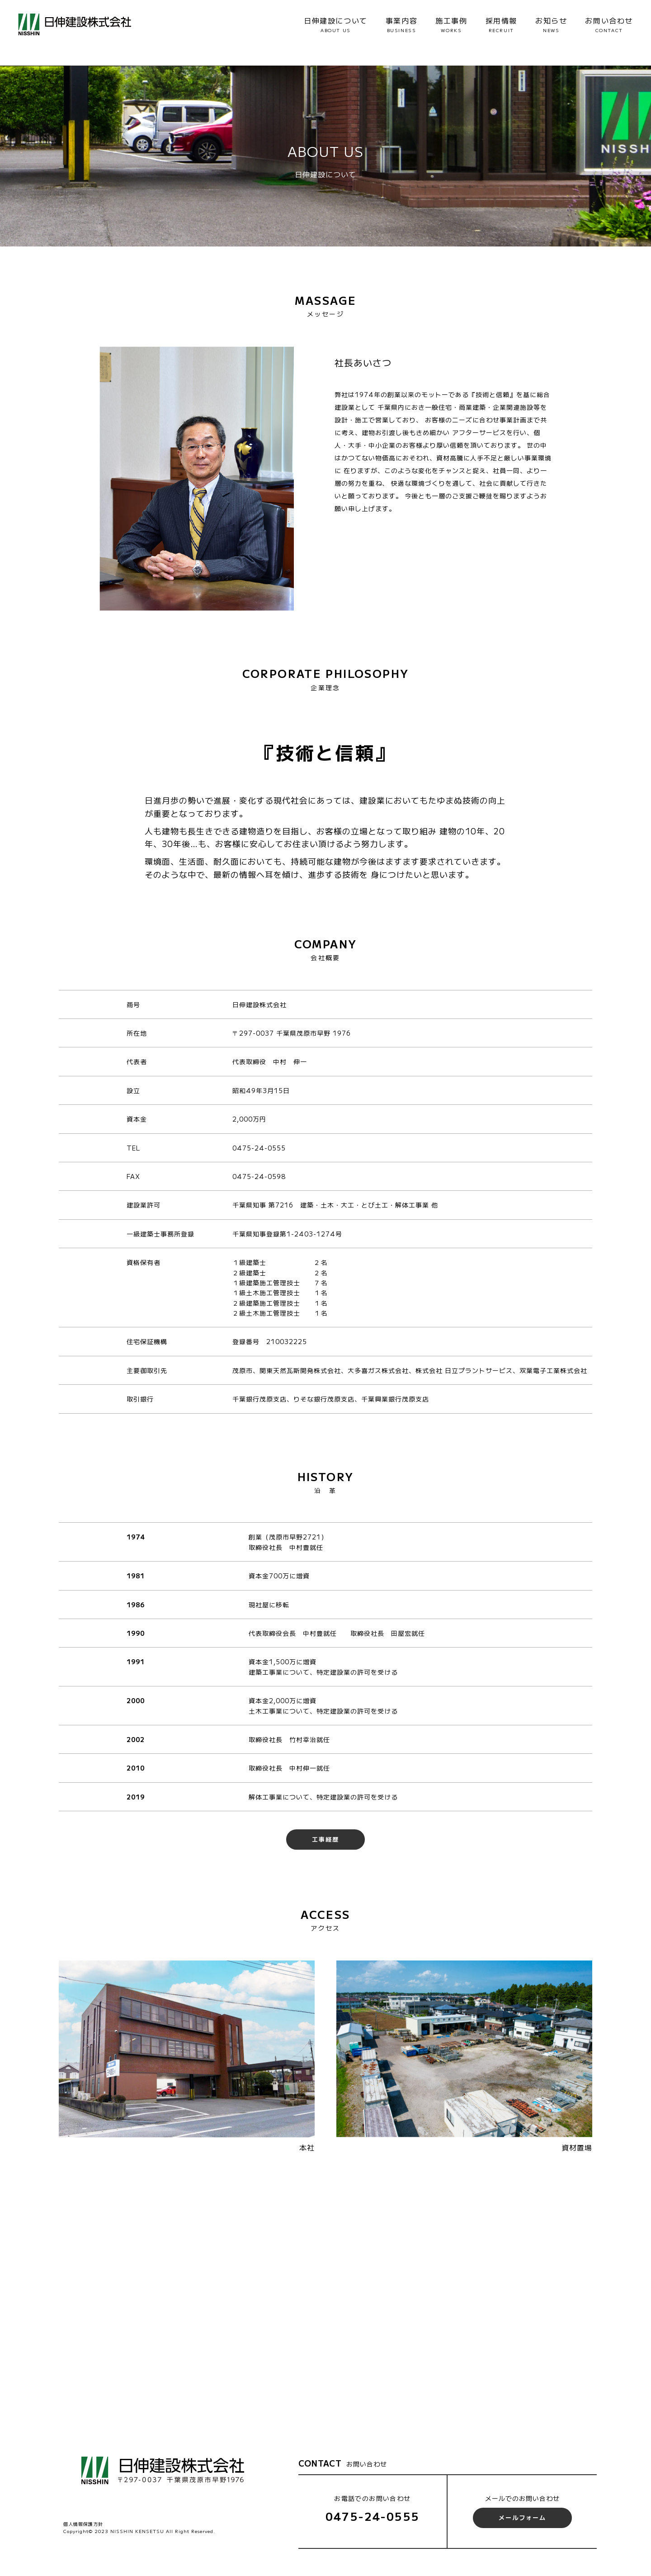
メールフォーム (522, 2517)
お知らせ (551, 24)
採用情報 (501, 24)
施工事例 (451, 24)
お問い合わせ (609, 24)
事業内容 (401, 24)
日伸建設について (336, 24)
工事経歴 (325, 1839)
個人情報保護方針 (83, 2523)
